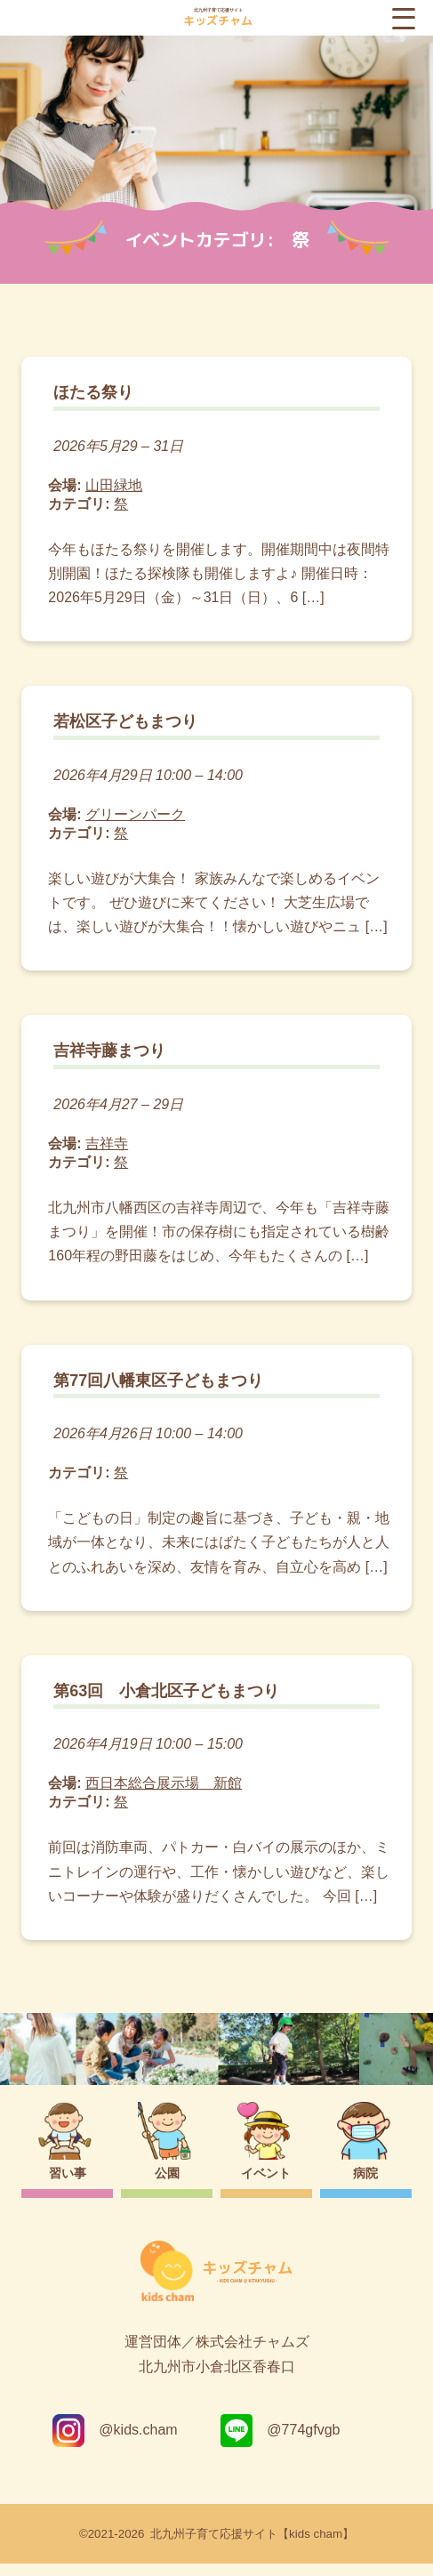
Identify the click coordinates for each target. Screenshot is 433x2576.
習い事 (67, 2186)
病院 (365, 2186)
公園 (167, 2186)
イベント (266, 2186)
